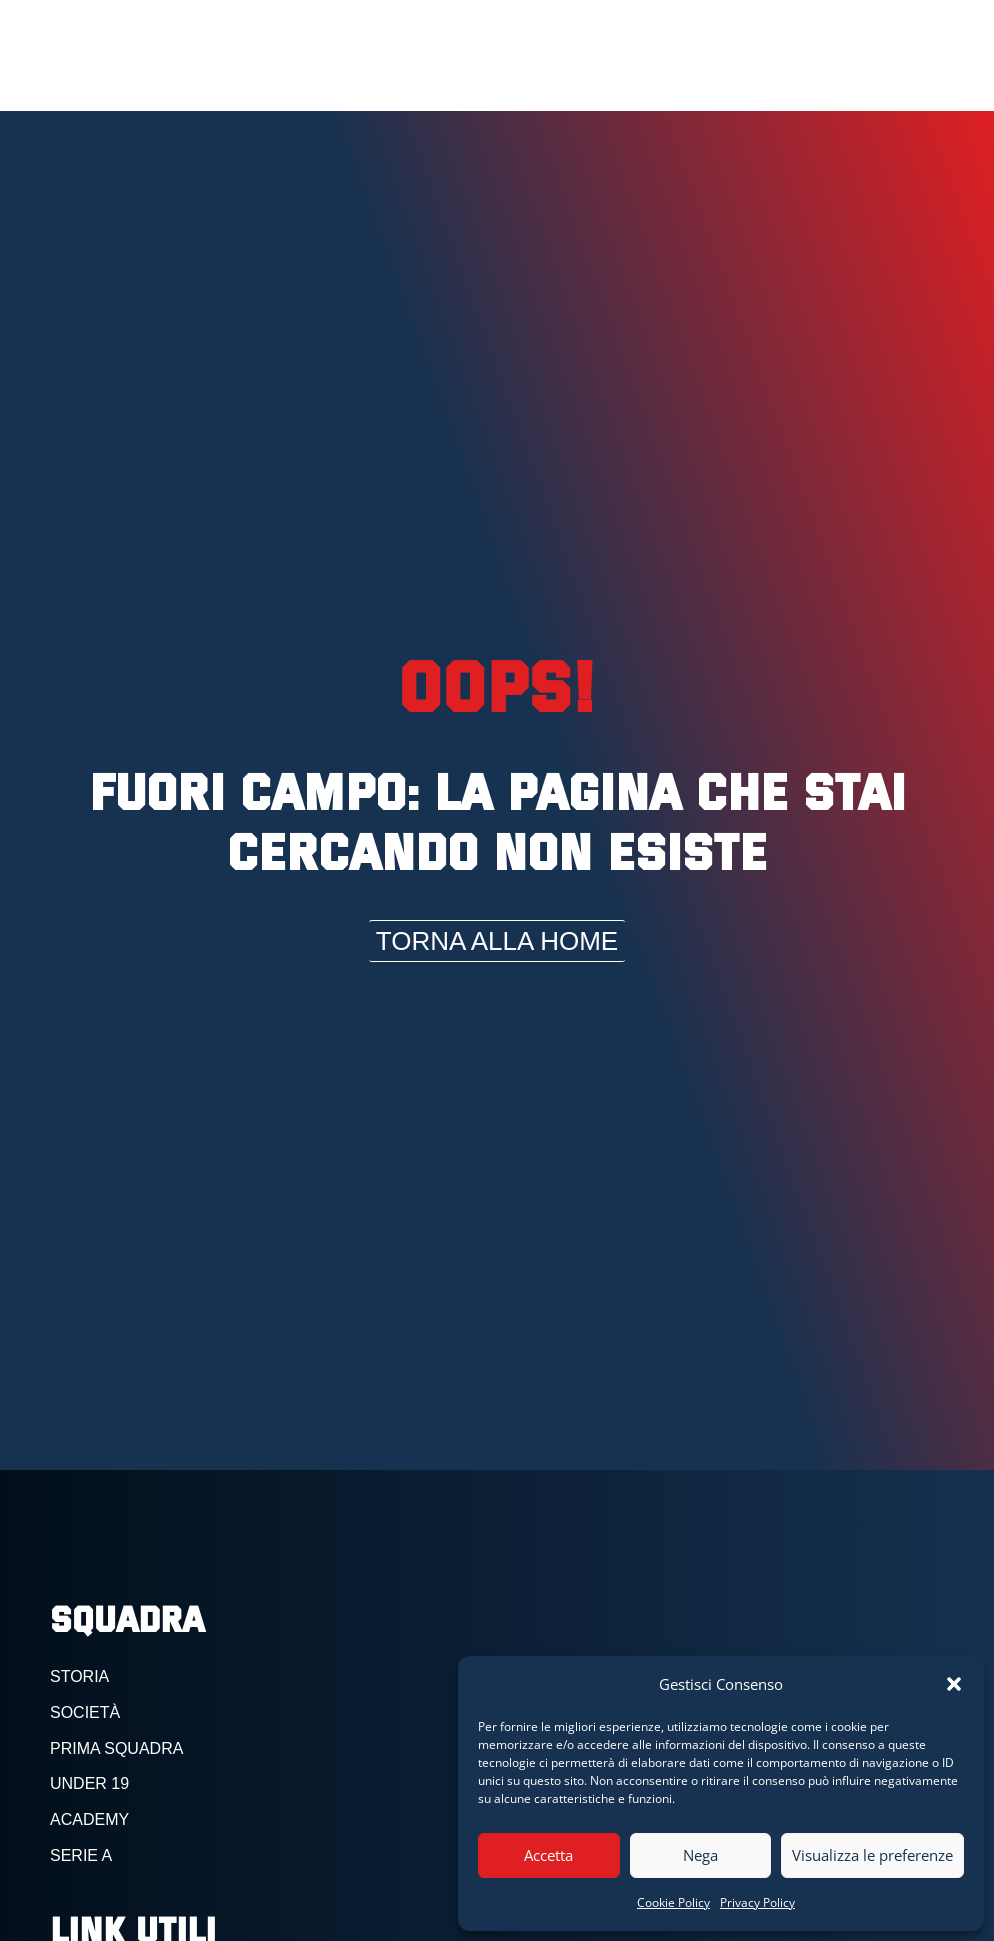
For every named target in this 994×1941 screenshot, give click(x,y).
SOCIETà (85, 1712)
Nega (700, 1855)
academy (89, 1819)
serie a (81, 1855)
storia (79, 1676)
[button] (954, 1684)
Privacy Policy (757, 1902)
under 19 (89, 1783)
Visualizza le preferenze (872, 1855)
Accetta (548, 1855)
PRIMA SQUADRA (116, 1748)
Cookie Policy (673, 1902)
